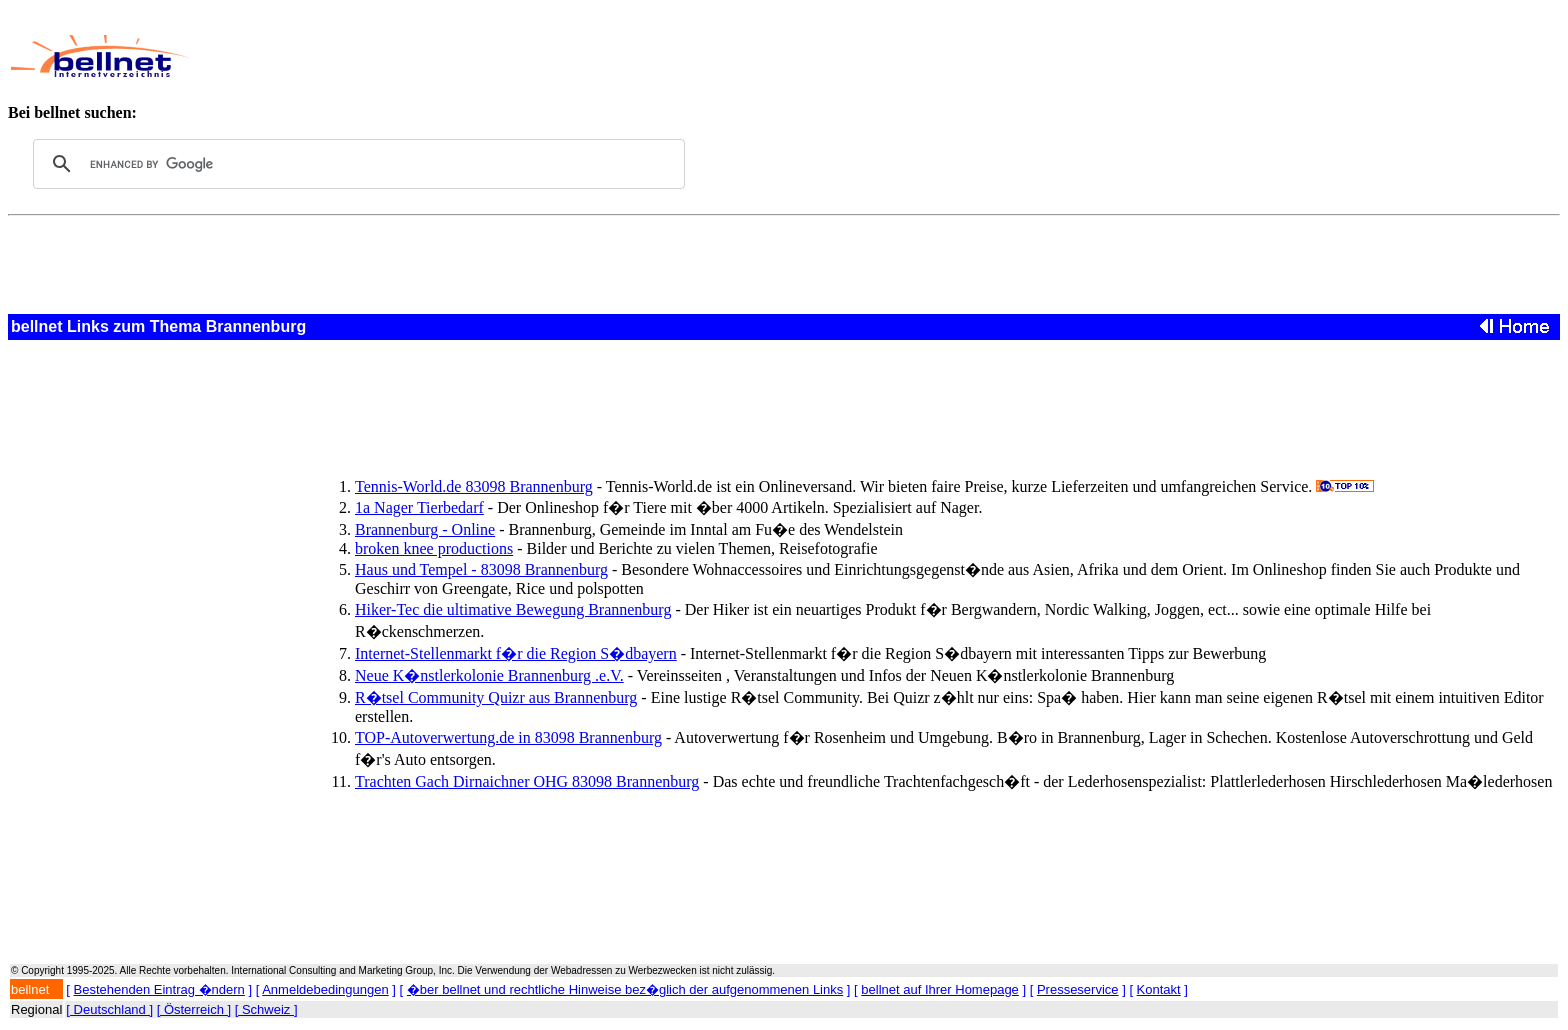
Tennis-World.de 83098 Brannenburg (474, 486)
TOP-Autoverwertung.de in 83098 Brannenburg (508, 737)
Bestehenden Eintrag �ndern (159, 989)
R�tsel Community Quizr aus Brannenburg (496, 697)
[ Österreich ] (194, 1009)
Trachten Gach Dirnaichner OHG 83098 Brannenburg (527, 781)
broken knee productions (434, 548)
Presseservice (1078, 989)
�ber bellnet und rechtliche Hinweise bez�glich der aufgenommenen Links (625, 989)
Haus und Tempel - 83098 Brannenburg (481, 569)
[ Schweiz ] (266, 1009)
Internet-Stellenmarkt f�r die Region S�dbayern (516, 653)
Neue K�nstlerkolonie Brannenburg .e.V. (489, 675)
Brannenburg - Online (425, 529)
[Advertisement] (684, 56)
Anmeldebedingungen (325, 989)
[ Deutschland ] (109, 1009)
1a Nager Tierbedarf (419, 507)
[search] (356, 164)
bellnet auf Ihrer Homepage (940, 989)
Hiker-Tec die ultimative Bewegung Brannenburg (513, 609)
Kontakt (1159, 989)
